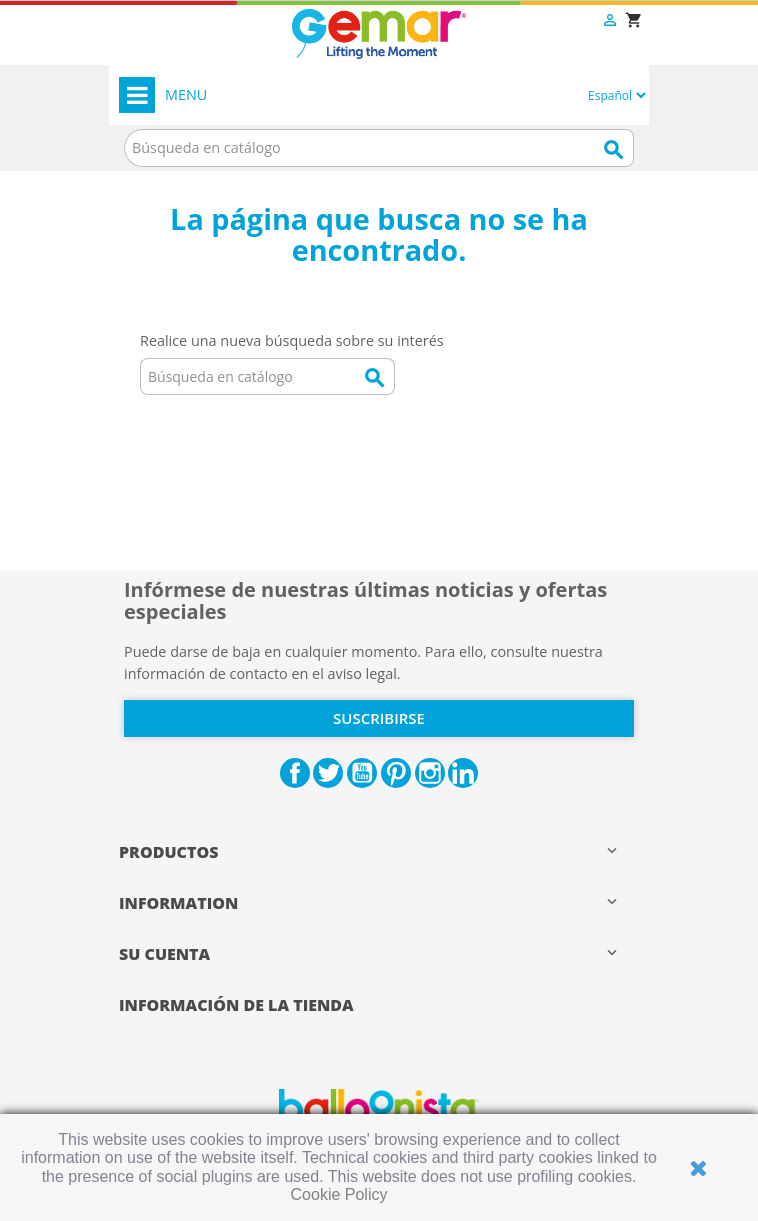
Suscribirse (379, 718)
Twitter (328, 773)
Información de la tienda (236, 1005)
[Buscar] (379, 148)
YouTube (362, 773)
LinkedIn (463, 773)
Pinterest (396, 773)
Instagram (430, 773)
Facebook (295, 773)
